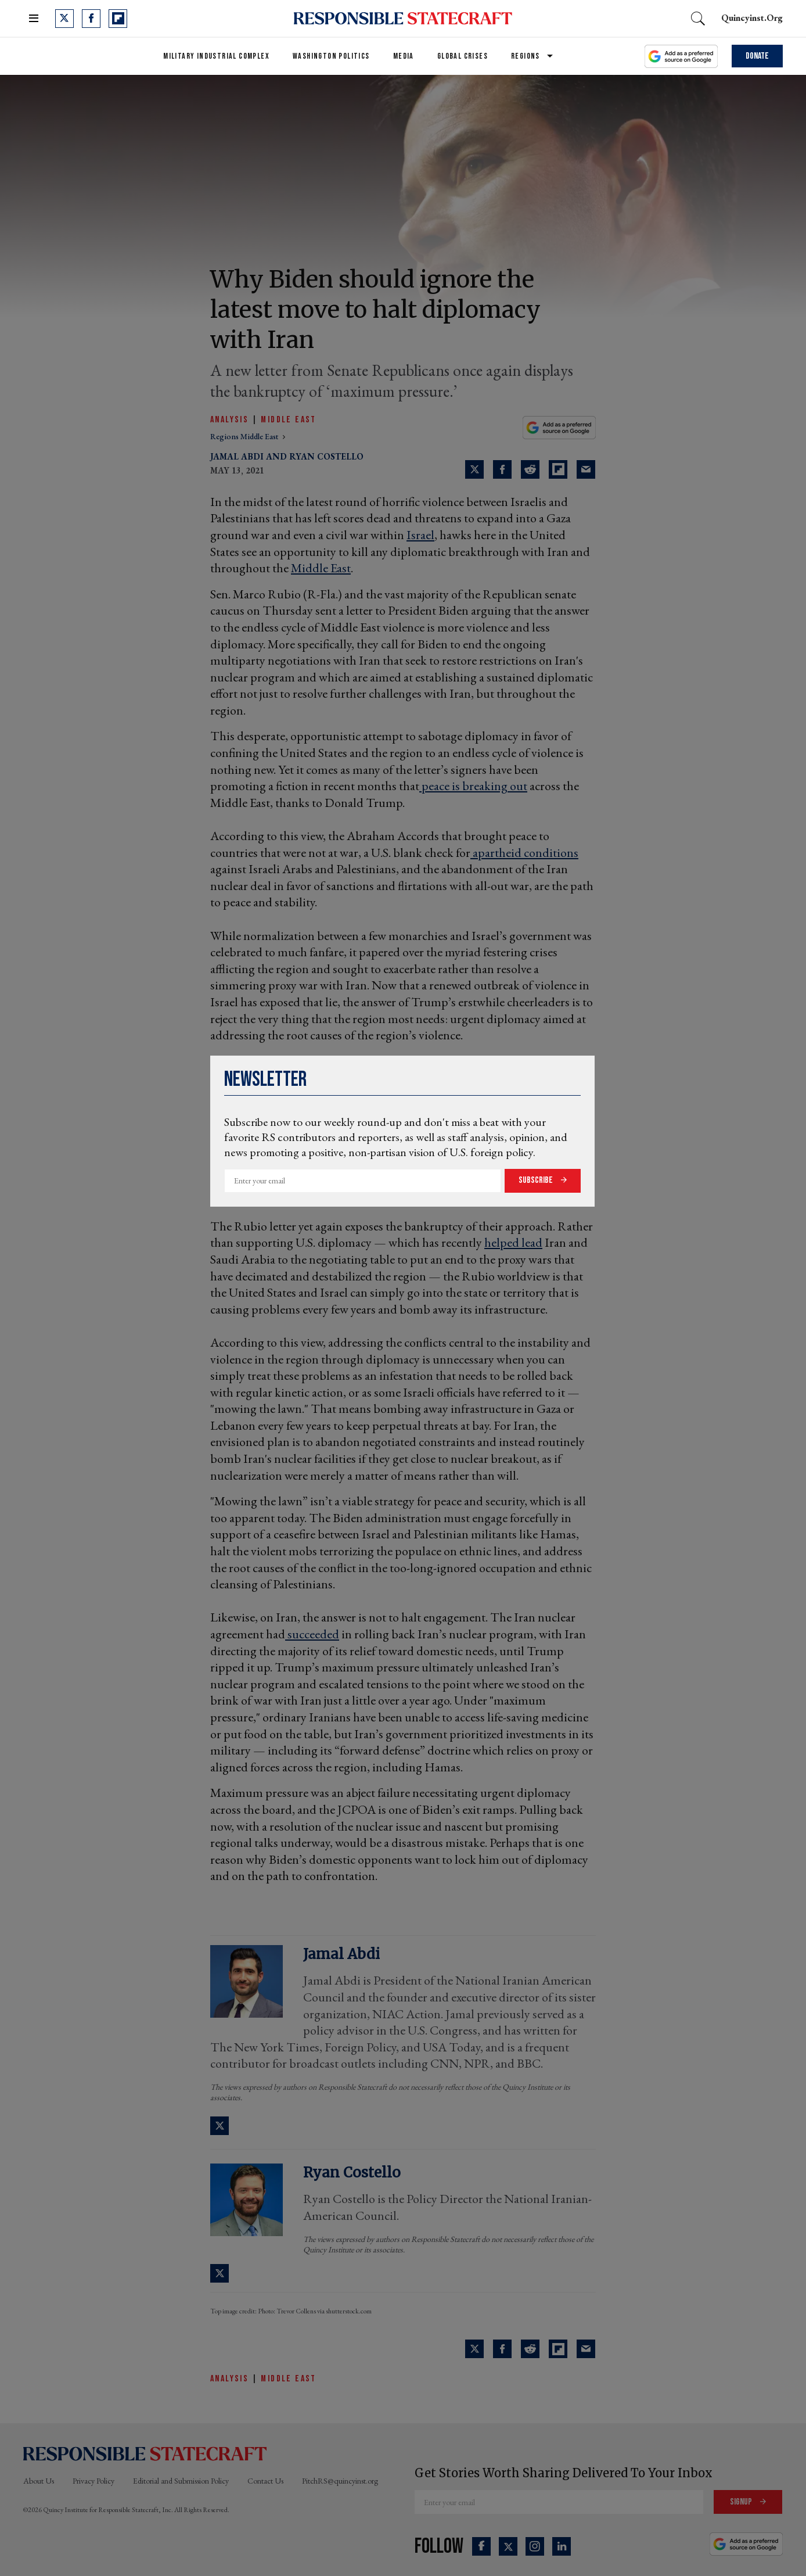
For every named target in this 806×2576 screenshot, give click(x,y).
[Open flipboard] (118, 18)
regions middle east (245, 436)
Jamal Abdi (237, 456)
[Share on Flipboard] (558, 469)
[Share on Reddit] (530, 469)
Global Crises (462, 56)
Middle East (288, 419)
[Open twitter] (64, 18)
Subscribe (537, 1180)
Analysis (229, 419)
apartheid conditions (524, 852)
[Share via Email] (586, 469)
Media (403, 56)
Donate (757, 56)
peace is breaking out (473, 785)
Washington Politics (331, 56)
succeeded (312, 1634)
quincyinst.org (752, 18)
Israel (420, 534)
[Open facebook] (91, 18)
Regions (525, 56)
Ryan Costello (326, 456)
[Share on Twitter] (474, 469)
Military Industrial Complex (216, 56)
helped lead (513, 1242)
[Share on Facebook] (502, 469)
